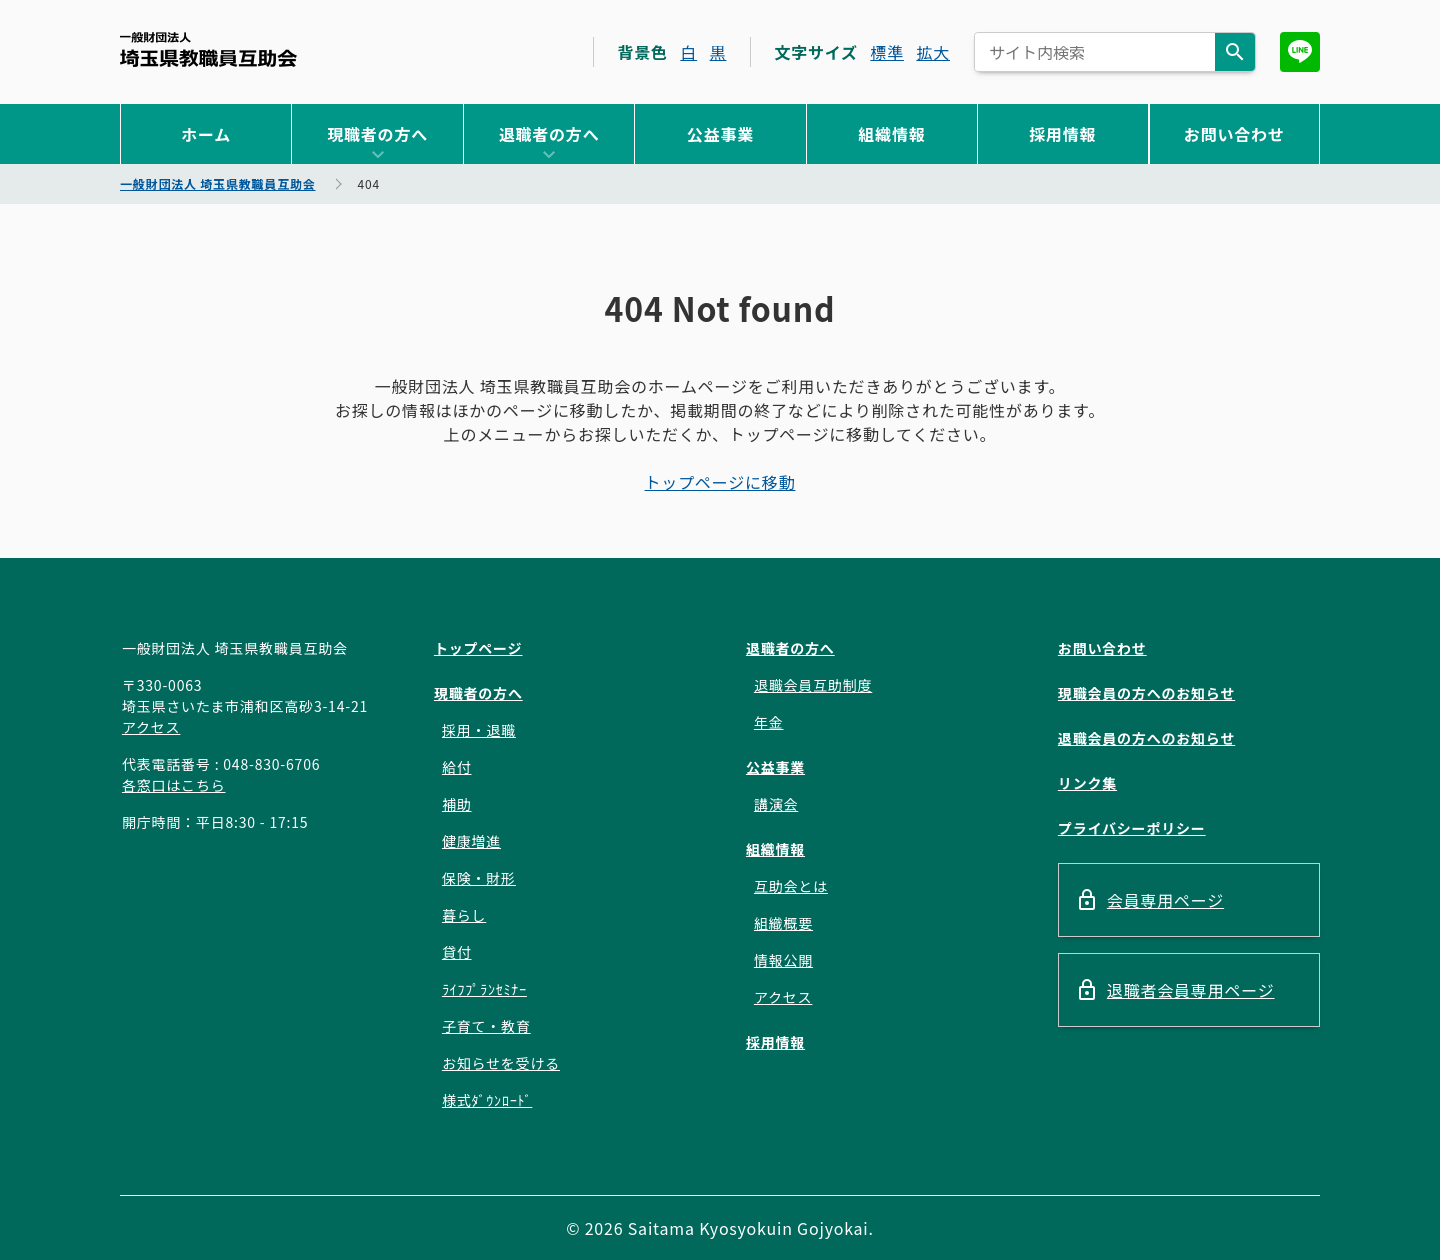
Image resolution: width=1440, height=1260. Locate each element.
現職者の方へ (377, 134)
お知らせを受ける (501, 1063)
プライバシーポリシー (1132, 828)
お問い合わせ (1234, 134)
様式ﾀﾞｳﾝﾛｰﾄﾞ (487, 1100)
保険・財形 (479, 878)
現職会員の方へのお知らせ (1146, 693)
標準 (887, 52)
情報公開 (783, 960)
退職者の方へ (549, 134)
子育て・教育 (486, 1026)
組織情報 (891, 134)
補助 (457, 804)
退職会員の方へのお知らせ (1146, 738)
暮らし (464, 915)
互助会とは (791, 886)
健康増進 (471, 841)
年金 (769, 722)
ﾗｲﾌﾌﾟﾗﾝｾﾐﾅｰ (484, 989)
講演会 (776, 804)
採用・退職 (479, 730)
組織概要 (783, 923)
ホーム (206, 134)
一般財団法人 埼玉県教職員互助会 (208, 49)
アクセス (151, 727)
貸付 (457, 952)
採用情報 (1062, 134)
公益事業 (720, 134)
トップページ (478, 648)
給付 (457, 767)
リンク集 (1087, 783)
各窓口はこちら (174, 785)
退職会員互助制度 (813, 685)
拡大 (933, 52)
